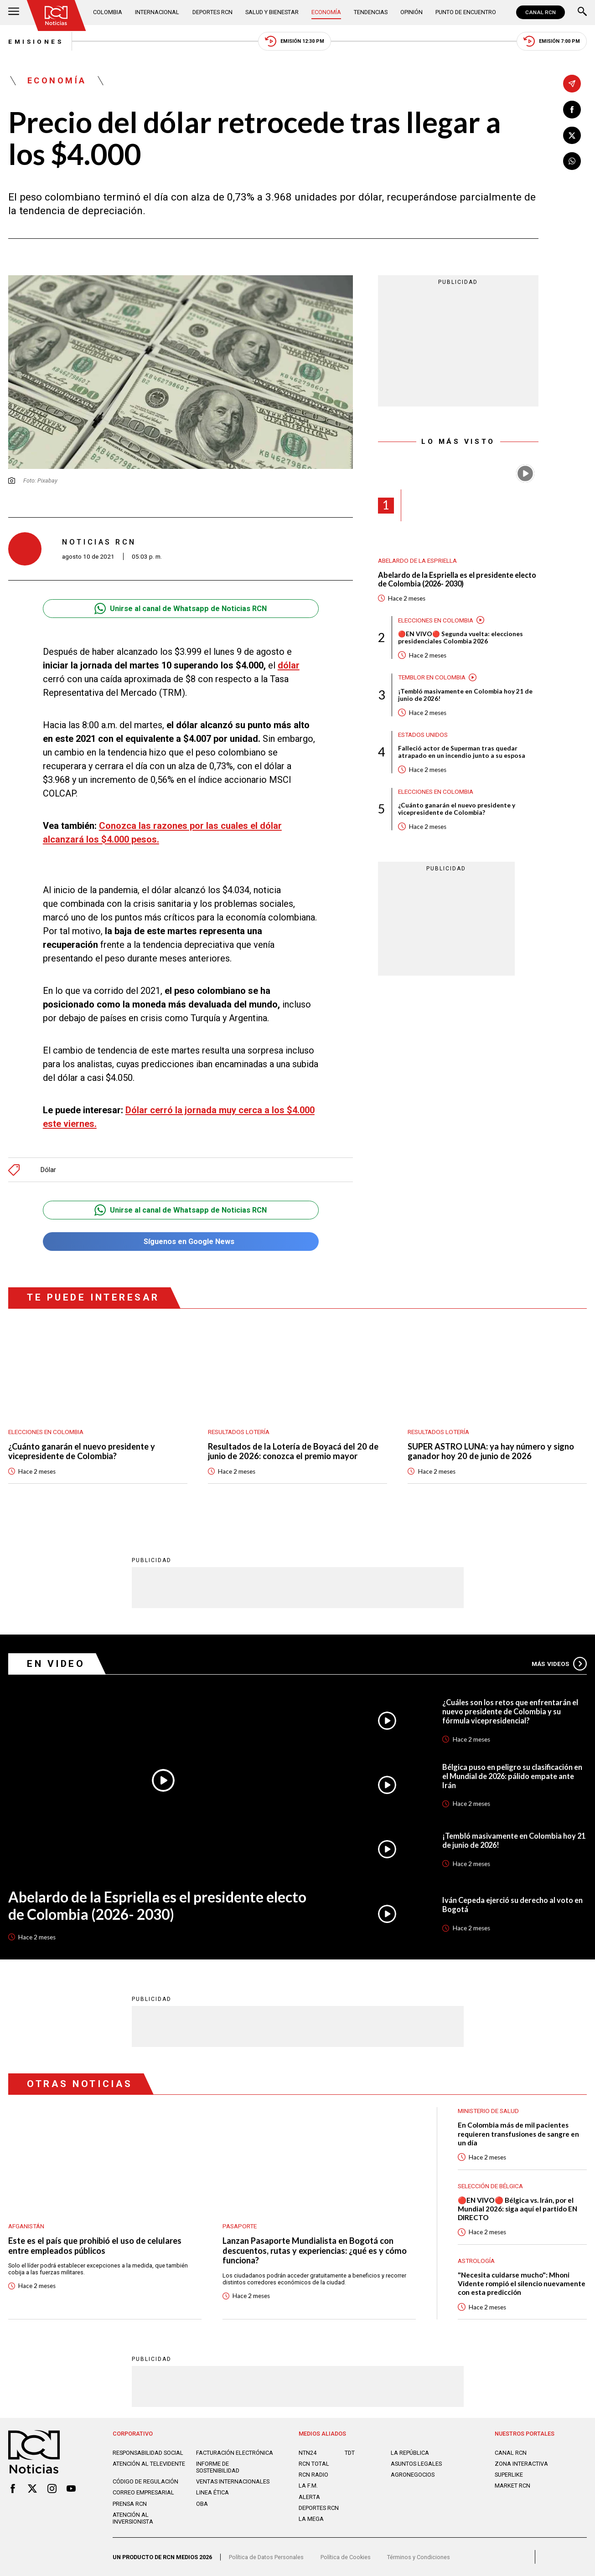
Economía (326, 12)
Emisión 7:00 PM (551, 41)
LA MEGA (311, 2518)
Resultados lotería (238, 1431)
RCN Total (314, 2463)
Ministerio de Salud (488, 2110)
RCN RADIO (313, 2474)
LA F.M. (308, 2485)
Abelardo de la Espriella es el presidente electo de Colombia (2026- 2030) (457, 579)
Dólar (48, 1170)
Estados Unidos (423, 734)
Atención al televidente (149, 2463)
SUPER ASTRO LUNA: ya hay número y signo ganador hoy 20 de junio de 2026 (491, 1451)
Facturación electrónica (234, 2452)
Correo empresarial (143, 2492)
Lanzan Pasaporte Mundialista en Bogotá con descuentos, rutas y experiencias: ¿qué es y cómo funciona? (314, 2251)
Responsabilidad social (148, 2452)
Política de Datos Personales (266, 2557)
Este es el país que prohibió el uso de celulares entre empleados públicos (94, 2246)
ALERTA (309, 2497)
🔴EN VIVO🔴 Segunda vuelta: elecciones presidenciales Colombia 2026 (460, 637)
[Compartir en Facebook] (572, 109)
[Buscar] (582, 12)
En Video (56, 1663)
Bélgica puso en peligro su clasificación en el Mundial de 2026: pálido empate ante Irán (512, 1776)
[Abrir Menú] (13, 12)
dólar (289, 665)
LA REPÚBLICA (410, 2452)
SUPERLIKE (509, 2474)
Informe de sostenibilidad (217, 2467)
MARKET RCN (512, 2485)
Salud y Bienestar (272, 12)
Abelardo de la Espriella (417, 560)
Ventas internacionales (232, 2481)
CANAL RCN (540, 12)
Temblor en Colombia (432, 677)
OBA (202, 2503)
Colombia (107, 12)
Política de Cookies (346, 2557)
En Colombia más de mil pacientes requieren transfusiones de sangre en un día (518, 2133)
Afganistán (26, 2226)
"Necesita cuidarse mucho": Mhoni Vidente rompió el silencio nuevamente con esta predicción (521, 2283)
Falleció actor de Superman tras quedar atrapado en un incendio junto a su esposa (461, 752)
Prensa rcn (130, 2503)
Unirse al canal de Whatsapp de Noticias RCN (180, 608)
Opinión (411, 12)
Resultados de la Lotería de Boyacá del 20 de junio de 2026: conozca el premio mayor (293, 1451)
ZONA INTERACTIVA (521, 2463)
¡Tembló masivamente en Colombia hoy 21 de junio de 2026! (465, 695)
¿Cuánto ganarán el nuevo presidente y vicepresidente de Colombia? (456, 809)
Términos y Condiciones (418, 2557)
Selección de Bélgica (490, 2186)
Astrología (476, 2260)
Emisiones (35, 41)
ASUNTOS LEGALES (416, 2463)
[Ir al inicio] (56, 15)
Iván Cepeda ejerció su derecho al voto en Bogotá (512, 1904)
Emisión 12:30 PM (294, 41)
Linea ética (212, 2492)
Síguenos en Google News (180, 1241)
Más (559, 1664)
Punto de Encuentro (465, 12)
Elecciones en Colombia (435, 620)
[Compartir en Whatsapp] (572, 161)
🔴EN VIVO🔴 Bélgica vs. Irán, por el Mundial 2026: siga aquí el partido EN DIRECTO (517, 2208)
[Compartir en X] (572, 135)
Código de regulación (145, 2481)
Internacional (157, 12)
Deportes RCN (212, 12)
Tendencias (371, 12)
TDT (350, 2452)
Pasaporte (239, 2226)
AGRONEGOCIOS (413, 2474)
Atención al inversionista (133, 2518)
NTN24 (307, 2452)
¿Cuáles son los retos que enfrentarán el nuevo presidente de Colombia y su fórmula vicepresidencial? (510, 1711)
